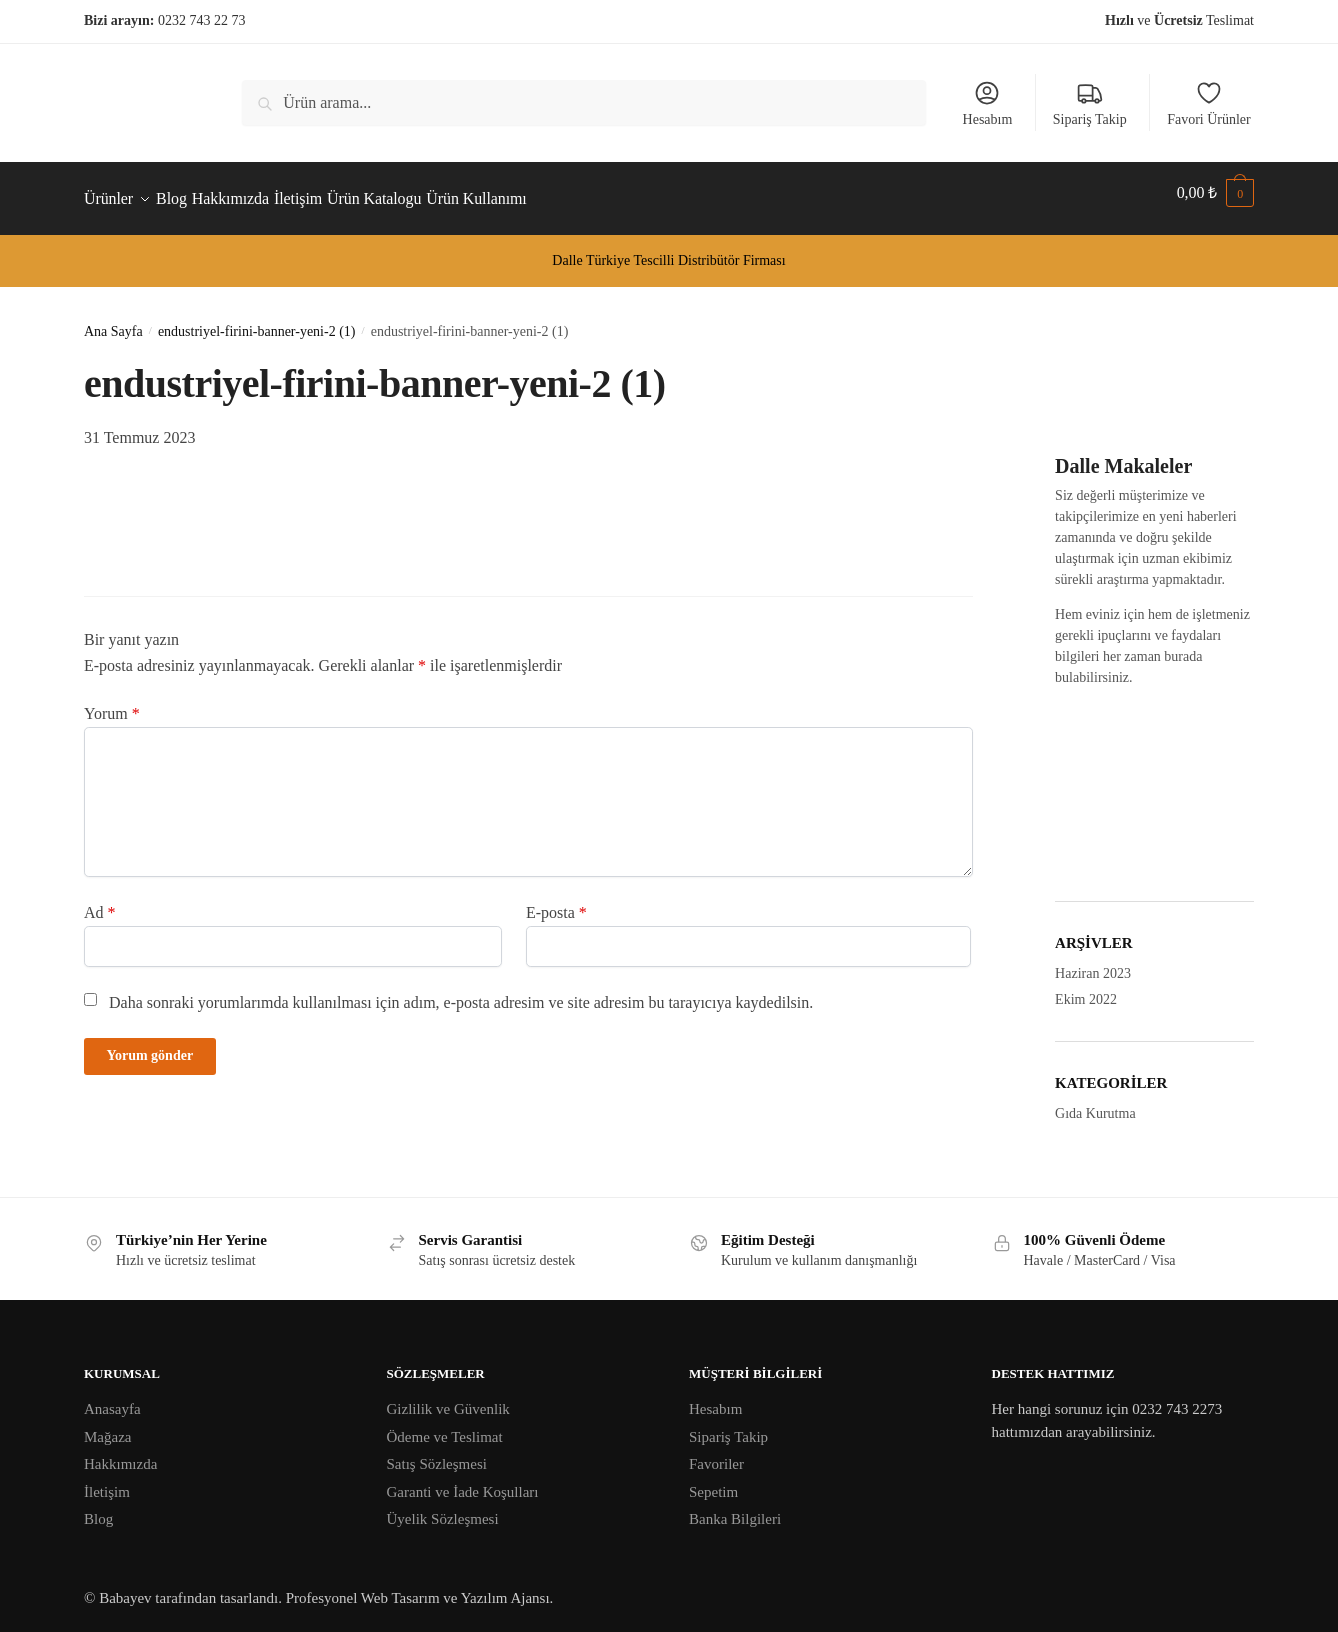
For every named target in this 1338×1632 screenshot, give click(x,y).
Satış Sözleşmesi (437, 1452)
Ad (100, 900)
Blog (98, 1507)
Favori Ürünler (1209, 103)
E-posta (556, 900)
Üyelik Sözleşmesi (443, 1507)
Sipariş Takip (1090, 103)
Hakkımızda (120, 1452)
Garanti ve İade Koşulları (463, 1480)
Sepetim (713, 1480)
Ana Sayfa (113, 319)
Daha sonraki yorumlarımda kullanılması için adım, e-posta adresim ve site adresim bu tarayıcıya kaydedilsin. (461, 990)
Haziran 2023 (1093, 961)
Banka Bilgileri (735, 1507)
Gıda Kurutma (1095, 1101)
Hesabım (988, 103)
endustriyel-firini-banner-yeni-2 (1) (257, 319)
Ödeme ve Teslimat (445, 1425)
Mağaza (107, 1425)
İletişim (107, 1480)
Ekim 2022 (1086, 987)
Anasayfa (112, 1397)
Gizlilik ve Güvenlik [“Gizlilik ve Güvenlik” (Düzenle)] (448, 1397)
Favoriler (716, 1452)
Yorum (112, 701)
